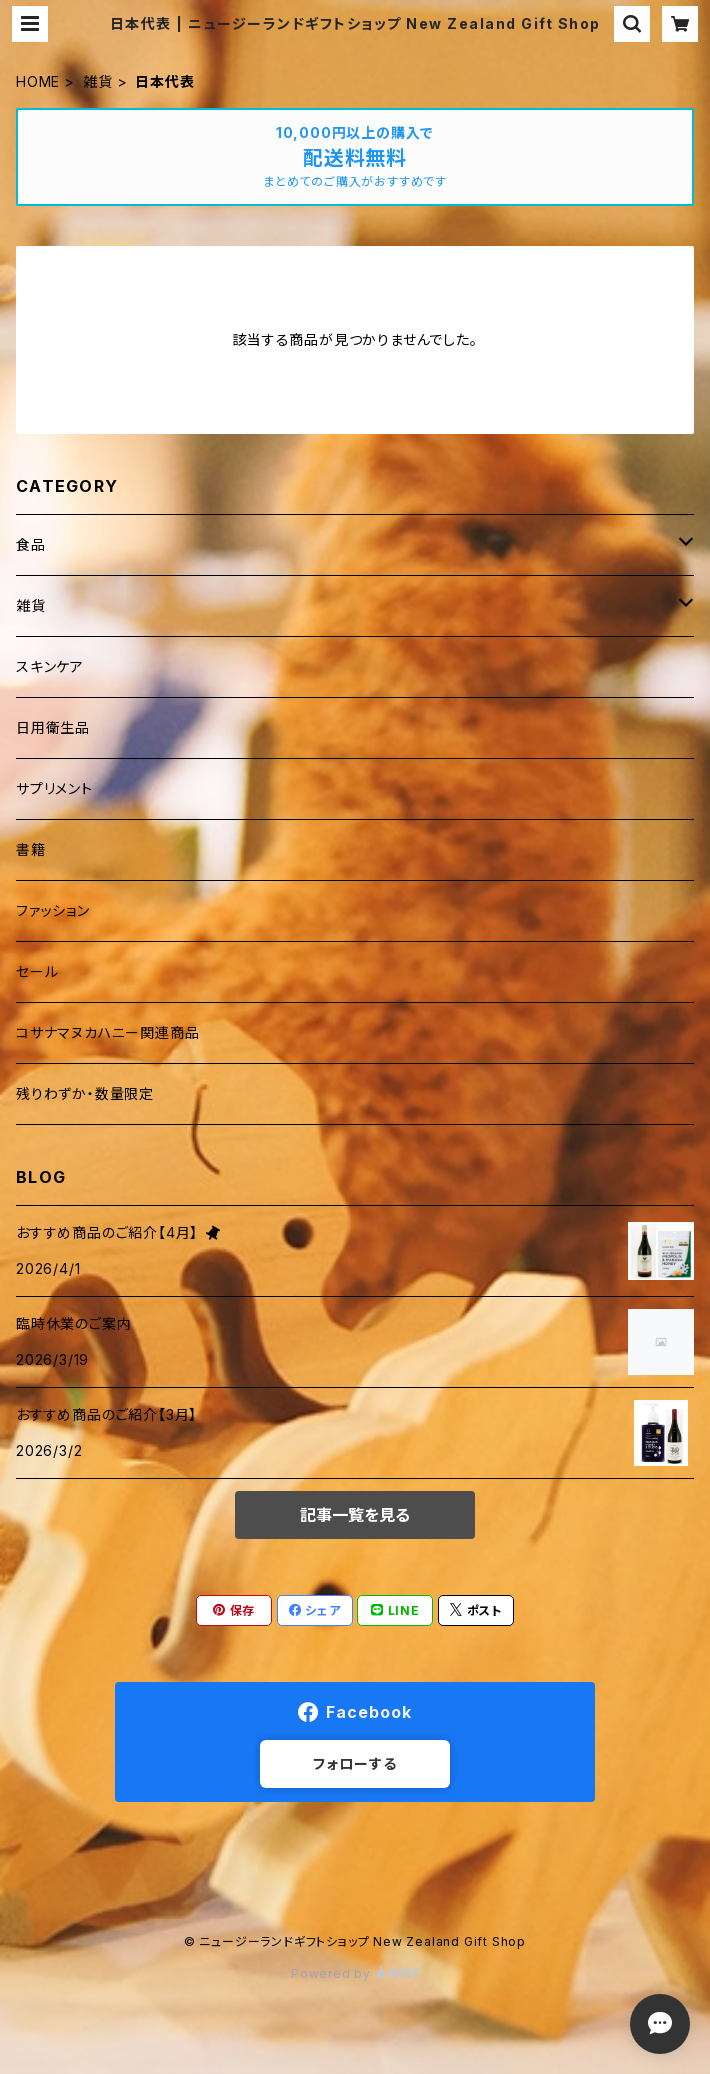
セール (37, 971)
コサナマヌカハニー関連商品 (107, 1032)
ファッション (53, 910)
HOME (38, 81)
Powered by (355, 1973)
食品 (31, 544)
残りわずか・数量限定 (85, 1093)
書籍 (31, 849)
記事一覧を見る (355, 1515)
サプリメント (54, 788)
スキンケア (50, 666)
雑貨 (98, 81)
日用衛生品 (53, 727)
